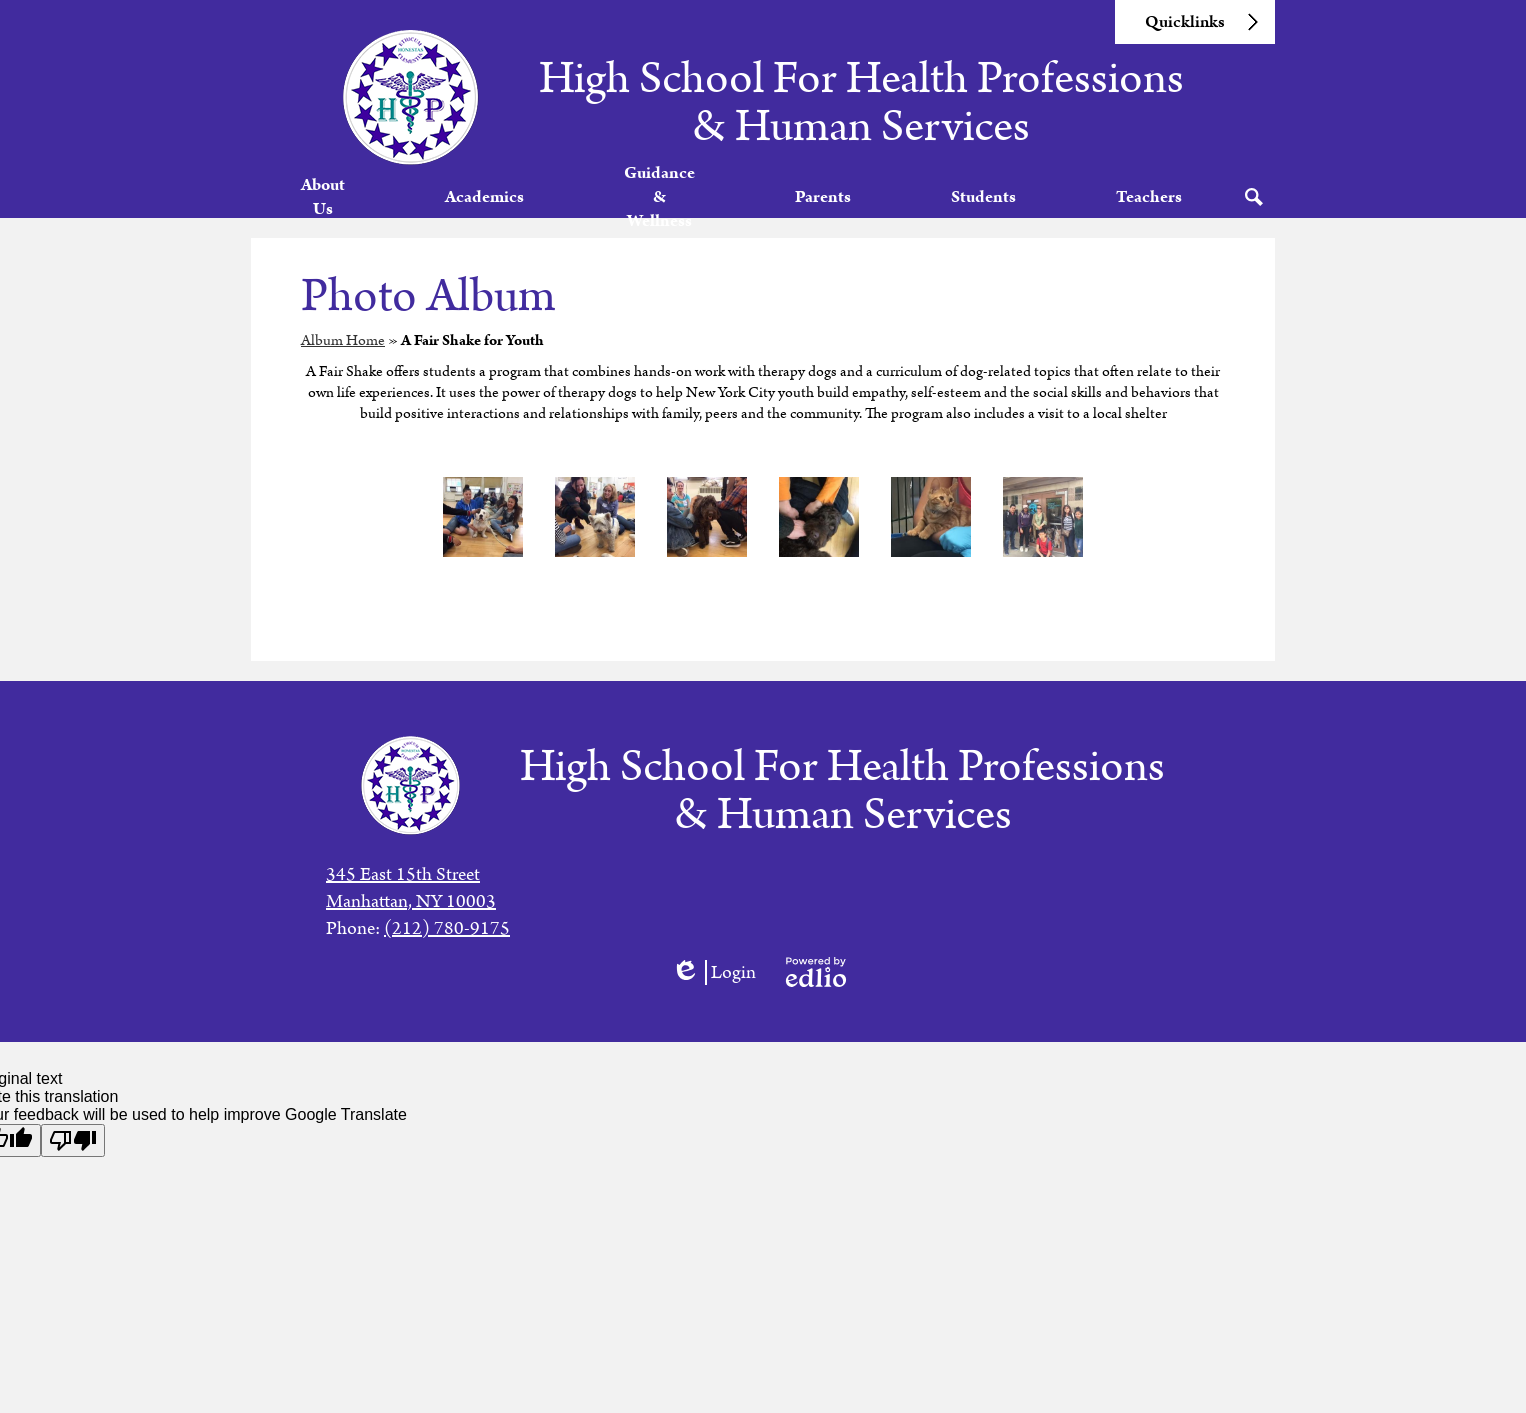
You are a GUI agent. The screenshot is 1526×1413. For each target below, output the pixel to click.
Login (713, 972)
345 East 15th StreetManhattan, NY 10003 (411, 888)
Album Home (343, 363)
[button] (327, 208)
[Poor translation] (73, 1140)
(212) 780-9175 (447, 928)
